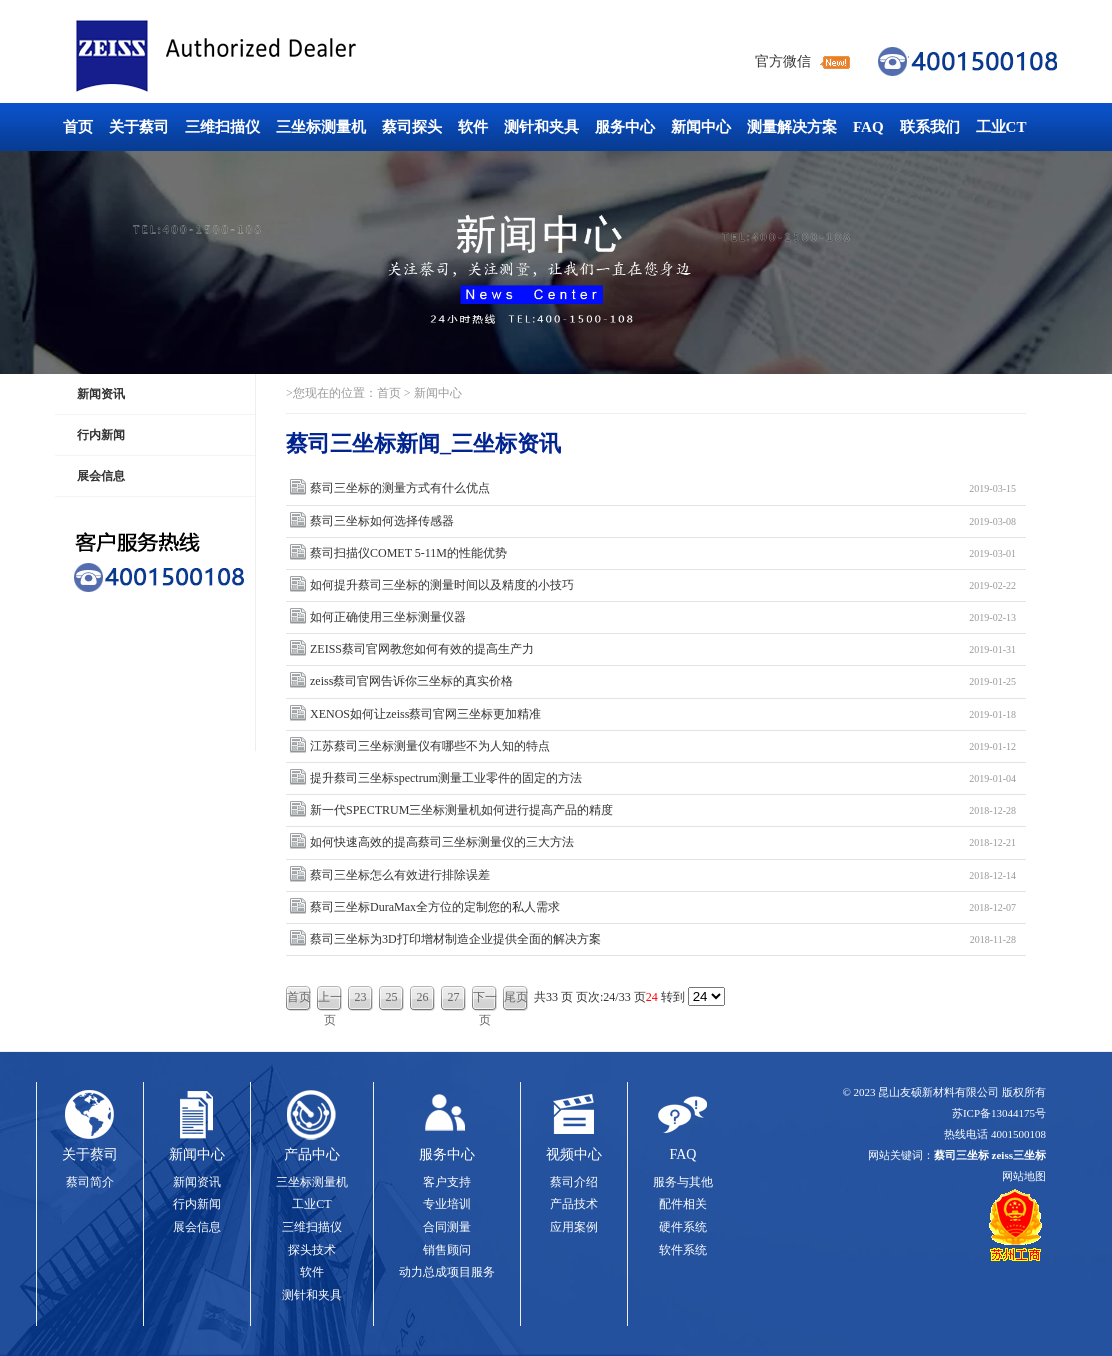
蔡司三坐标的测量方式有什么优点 (663, 488)
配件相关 (683, 1204)
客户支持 (447, 1182)
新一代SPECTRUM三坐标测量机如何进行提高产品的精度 (663, 810)
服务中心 (625, 127)
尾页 (516, 997)
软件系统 (683, 1250)
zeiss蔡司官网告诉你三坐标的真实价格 (663, 681)
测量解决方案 (792, 127)
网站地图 (1024, 1176)
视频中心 (574, 1154)
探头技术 (312, 1250)
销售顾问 (447, 1250)
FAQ (868, 127)
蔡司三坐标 (261, 56)
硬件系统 (683, 1227)
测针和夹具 (541, 127)
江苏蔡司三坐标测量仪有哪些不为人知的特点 (663, 746)
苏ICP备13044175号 (999, 1113)
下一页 (485, 1000)
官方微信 (783, 61)
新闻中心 (701, 127)
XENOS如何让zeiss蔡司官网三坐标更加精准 (663, 714)
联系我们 (930, 127)
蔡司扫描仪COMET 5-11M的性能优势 (663, 553)
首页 (78, 127)
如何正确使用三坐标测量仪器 (663, 617)
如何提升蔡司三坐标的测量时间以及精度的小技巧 (663, 585)
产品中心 (312, 1154)
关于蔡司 (139, 127)
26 (423, 997)
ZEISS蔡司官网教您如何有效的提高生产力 (663, 649)
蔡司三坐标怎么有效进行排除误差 (663, 875)
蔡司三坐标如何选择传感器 (663, 521)
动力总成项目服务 (447, 1272)
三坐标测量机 (321, 127)
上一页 (330, 1000)
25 (392, 997)
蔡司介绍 (574, 1182)
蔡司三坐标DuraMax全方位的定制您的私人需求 (663, 907)
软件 (473, 127)
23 (361, 997)
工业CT (1001, 127)
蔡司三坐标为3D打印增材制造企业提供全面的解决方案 (663, 939)
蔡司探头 (412, 127)
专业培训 (447, 1204)
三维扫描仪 (222, 127)
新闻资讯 (101, 394)
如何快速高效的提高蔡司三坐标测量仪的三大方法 (663, 842)
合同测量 (447, 1227)
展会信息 (101, 476)
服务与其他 (683, 1182)
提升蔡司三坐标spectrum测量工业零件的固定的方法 (663, 778)
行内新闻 (101, 435)
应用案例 (574, 1227)
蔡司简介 (90, 1182)
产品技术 (574, 1204)
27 (454, 997)
